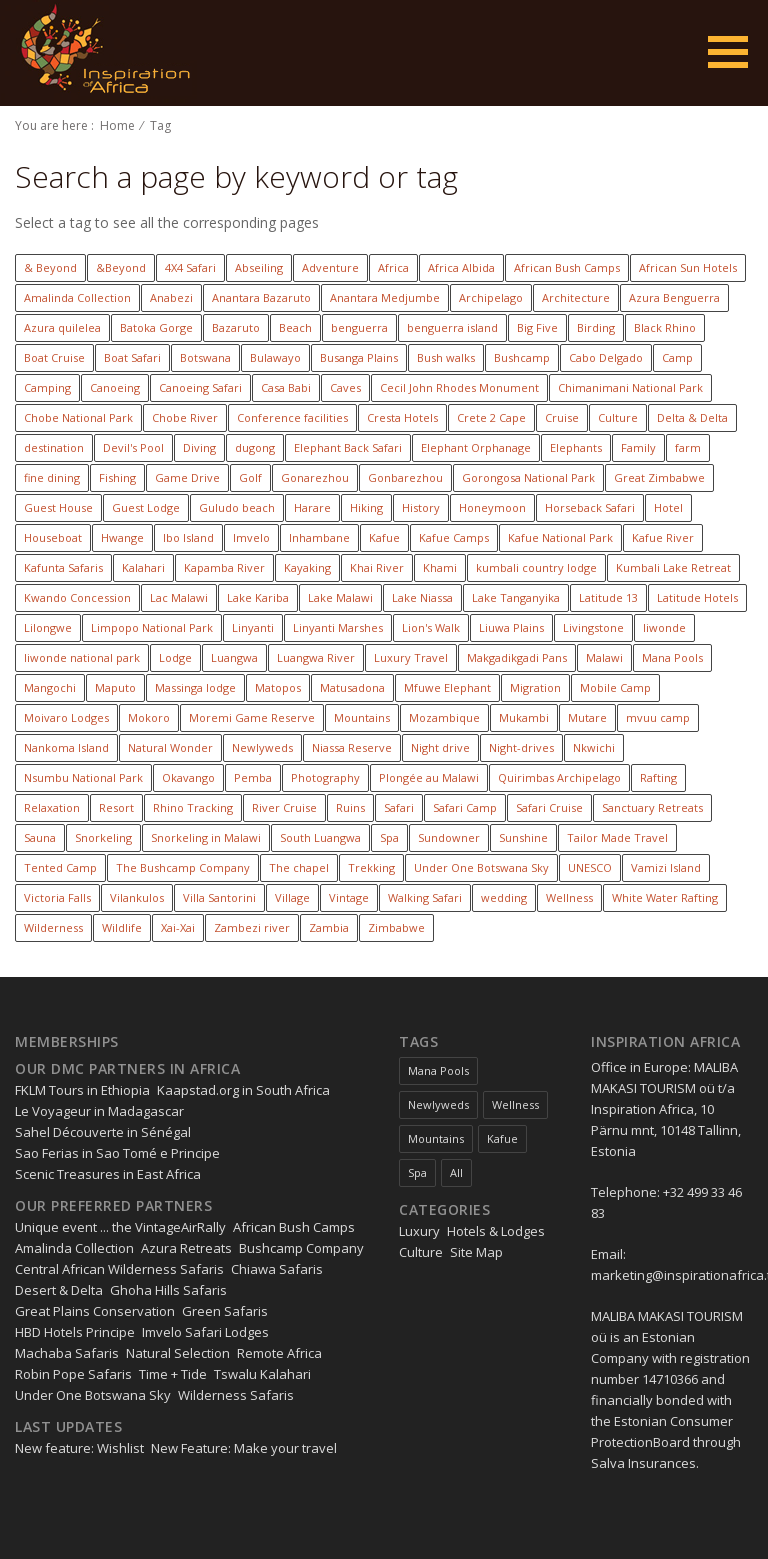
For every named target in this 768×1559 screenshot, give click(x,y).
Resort (116, 807)
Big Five (537, 327)
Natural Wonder (170, 747)
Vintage (349, 897)
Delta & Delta (692, 417)
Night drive (440, 747)
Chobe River (185, 417)
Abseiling (259, 267)
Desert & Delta (59, 1290)
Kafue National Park (560, 537)
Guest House (58, 507)
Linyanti (253, 627)
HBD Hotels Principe (75, 1332)
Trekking (371, 867)
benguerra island (452, 327)
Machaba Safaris (67, 1353)
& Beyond (50, 267)
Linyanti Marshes (338, 627)
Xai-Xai (178, 927)
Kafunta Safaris (63, 567)
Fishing (117, 477)
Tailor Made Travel (617, 837)
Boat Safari (132, 357)
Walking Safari (425, 897)
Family (638, 447)
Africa (393, 267)
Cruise (562, 417)
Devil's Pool (133, 447)
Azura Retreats (186, 1248)
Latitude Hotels (697, 597)
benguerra (359, 327)
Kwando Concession (77, 597)
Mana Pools (672, 657)
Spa (389, 837)
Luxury (419, 1231)
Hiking (366, 507)
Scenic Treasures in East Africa (108, 1174)
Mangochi (50, 687)
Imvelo (251, 537)
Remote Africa (279, 1353)
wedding (504, 897)
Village (292, 897)
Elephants (576, 447)
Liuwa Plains (511, 627)
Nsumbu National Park (83, 777)
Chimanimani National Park (630, 387)
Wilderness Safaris (236, 1395)
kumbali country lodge (536, 567)
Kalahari (143, 567)
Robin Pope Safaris (73, 1374)
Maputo (115, 687)
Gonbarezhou (405, 477)
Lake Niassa (422, 597)
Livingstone (593, 627)
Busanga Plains (359, 357)
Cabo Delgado (606, 357)
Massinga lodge (195, 687)
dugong (255, 447)
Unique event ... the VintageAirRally (120, 1227)
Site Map (476, 1252)
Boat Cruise (54, 357)
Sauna (40, 837)
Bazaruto (236, 327)
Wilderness (53, 927)
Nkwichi (594, 747)
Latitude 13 (608, 597)
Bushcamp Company (301, 1248)
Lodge (175, 657)
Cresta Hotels (402, 417)
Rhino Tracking (193, 807)
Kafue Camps (454, 537)
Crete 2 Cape (491, 417)
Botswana (205, 357)
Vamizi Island (666, 867)
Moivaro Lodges (66, 717)
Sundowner (449, 837)
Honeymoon (492, 507)
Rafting (658, 777)
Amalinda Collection (77, 297)
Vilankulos (137, 897)
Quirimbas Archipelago (559, 777)
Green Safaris (225, 1311)
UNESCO (590, 867)
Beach (295, 327)
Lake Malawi (340, 597)
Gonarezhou (315, 477)
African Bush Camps (567, 267)
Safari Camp (465, 807)
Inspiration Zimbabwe (101, 53)
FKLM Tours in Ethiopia (82, 1090)
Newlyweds (262, 747)
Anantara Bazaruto (261, 297)
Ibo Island (188, 537)
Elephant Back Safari (348, 447)
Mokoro (149, 717)
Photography (325, 777)
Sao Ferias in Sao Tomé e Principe (117, 1153)
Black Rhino (665, 327)
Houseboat (53, 537)
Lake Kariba (258, 597)
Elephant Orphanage (476, 447)
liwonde (664, 627)
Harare (312, 507)
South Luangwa (320, 837)
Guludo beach (237, 507)
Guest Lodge (146, 507)
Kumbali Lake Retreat (673, 567)
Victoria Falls (57, 897)
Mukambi (524, 717)
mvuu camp (658, 717)
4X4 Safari (190, 267)
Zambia (329, 927)
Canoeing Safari (200, 387)
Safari (399, 807)
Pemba (253, 777)
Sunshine (523, 837)
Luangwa (234, 657)
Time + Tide (173, 1374)
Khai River (377, 567)
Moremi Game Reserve (252, 717)
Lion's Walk (431, 627)
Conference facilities (292, 417)
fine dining (52, 477)
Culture (618, 417)
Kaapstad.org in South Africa (243, 1090)
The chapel (299, 867)
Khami (440, 567)
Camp (677, 357)
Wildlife (122, 927)
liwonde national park (82, 657)
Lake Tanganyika (516, 597)
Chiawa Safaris (277, 1269)
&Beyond (121, 267)
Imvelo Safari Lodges (205, 1332)
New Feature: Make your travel (244, 1448)
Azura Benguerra (674, 297)
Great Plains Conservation (95, 1311)
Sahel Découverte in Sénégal (103, 1132)
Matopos (278, 687)
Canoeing (115, 387)
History (421, 507)
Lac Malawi (179, 597)
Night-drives (521, 747)
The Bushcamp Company (183, 867)
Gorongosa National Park (528, 477)
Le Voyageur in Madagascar (99, 1111)
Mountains (362, 717)
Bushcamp (522, 357)
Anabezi (171, 297)
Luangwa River (316, 657)
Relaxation (52, 807)
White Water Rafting (665, 897)
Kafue (384, 537)
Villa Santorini (219, 897)
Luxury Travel (411, 657)
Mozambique (444, 717)
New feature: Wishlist (79, 1448)
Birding (596, 327)
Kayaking (307, 567)
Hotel (668, 507)
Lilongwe (48, 627)
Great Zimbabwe (659, 477)
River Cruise (284, 807)
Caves (345, 387)
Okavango (188, 777)
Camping (47, 387)
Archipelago (491, 297)
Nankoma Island (66, 747)
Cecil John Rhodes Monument (459, 387)
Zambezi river (252, 927)
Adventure (330, 267)
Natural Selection (178, 1353)
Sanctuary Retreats (652, 807)
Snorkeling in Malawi (206, 837)
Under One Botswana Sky (481, 867)
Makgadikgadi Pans (517, 657)
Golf (250, 477)
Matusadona (352, 687)
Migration (535, 687)
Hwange (122, 537)
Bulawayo (275, 357)
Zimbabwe (396, 927)
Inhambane (319, 537)
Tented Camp (60, 867)
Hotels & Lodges (496, 1231)
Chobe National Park (78, 417)
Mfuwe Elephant (447, 687)
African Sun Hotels (688, 267)
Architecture (576, 297)
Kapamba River (224, 567)
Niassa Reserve (352, 747)
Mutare (587, 717)
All (456, 1172)
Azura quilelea (62, 327)
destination (54, 447)
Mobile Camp (615, 687)
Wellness (569, 897)
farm (688, 447)
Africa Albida (461, 267)
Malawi (604, 657)
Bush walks (446, 357)
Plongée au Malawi (429, 777)
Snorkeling (103, 837)
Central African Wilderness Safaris (119, 1269)
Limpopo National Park (152, 627)
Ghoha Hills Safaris (168, 1290)
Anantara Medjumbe (385, 297)
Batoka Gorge (156, 327)
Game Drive (187, 477)
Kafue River (663, 537)
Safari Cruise (549, 807)
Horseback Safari (590, 507)
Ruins (350, 807)
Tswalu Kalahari (262, 1374)
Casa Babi (286, 387)
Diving (199, 447)
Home (117, 125)
